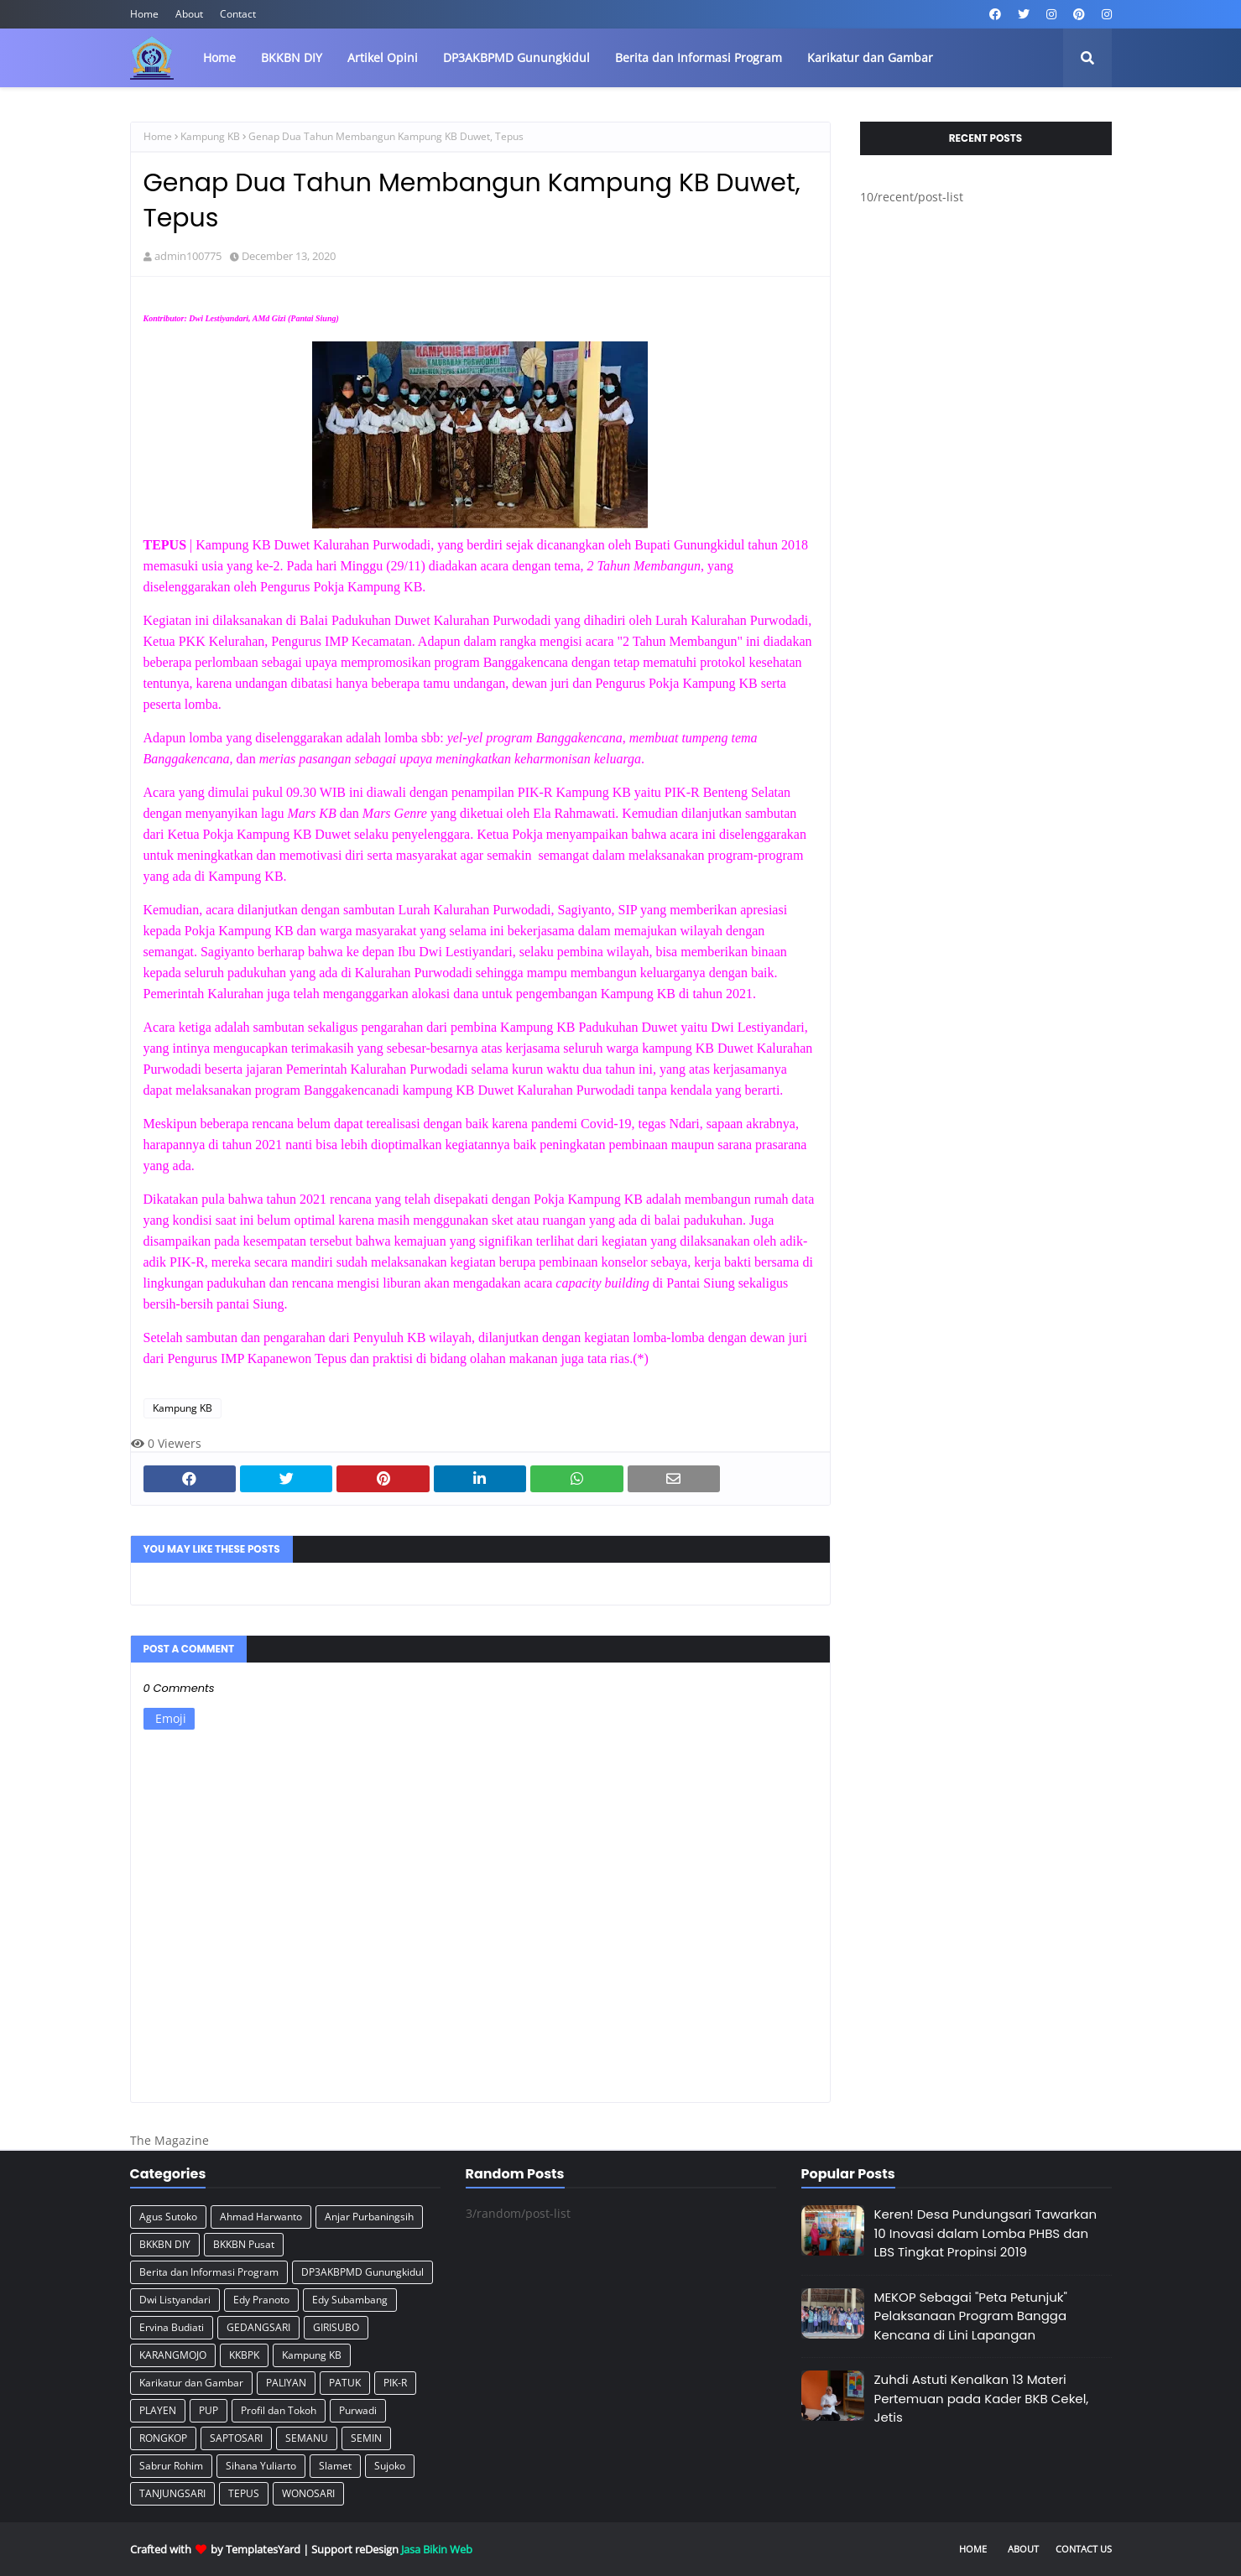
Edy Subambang (350, 2299)
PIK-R (395, 2383)
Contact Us (1084, 2548)
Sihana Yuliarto (261, 2466)
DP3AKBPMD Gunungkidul (362, 2272)
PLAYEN (157, 2410)
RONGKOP (163, 2438)
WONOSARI (308, 2493)
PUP (208, 2410)
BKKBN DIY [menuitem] (291, 57)
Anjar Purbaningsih (369, 2216)
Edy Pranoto (261, 2299)
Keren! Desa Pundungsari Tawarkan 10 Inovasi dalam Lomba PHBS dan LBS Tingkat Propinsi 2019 (986, 2233)
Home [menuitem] (219, 57)
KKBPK (244, 2355)
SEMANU (306, 2438)
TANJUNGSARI (172, 2493)
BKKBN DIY (164, 2244)
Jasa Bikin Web (436, 2549)
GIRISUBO (336, 2327)
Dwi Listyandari (175, 2299)
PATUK (345, 2383)
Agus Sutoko (168, 2216)
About (189, 14)
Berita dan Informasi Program (209, 2272)
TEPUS (243, 2493)
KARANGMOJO (172, 2355)
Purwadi (358, 2410)
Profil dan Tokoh (278, 2410)
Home (144, 14)
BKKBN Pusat (243, 2244)
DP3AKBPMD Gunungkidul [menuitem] (516, 57)
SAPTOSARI (236, 2438)
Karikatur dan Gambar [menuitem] (870, 57)
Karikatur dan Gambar (191, 2383)
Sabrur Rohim (171, 2466)
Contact (238, 14)
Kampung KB (210, 136)
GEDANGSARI (258, 2327)
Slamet (335, 2466)
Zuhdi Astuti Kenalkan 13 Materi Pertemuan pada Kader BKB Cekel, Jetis (981, 2398)
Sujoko (389, 2466)
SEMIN (366, 2438)
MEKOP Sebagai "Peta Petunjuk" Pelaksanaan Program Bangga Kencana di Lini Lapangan (970, 2316)
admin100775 (188, 255)
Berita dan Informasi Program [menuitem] (698, 57)
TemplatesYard (263, 2549)
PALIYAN (286, 2383)
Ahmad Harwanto (261, 2216)
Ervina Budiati (171, 2327)
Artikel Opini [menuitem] (382, 57)
